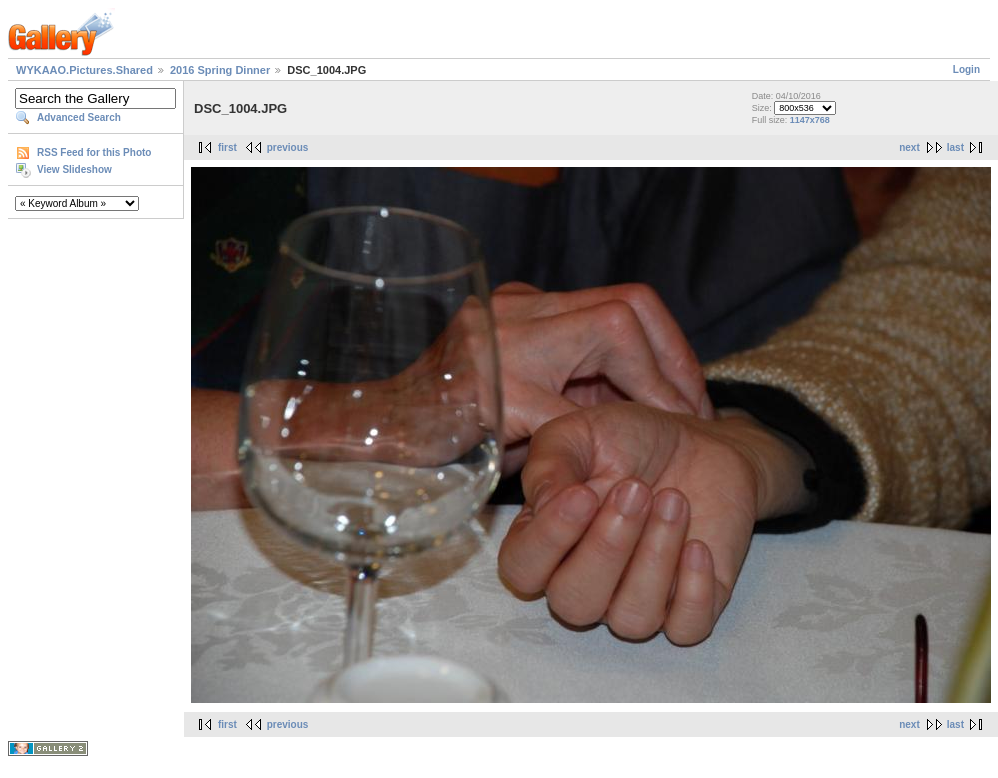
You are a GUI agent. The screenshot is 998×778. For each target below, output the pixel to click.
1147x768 (810, 120)
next (909, 147)
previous (288, 147)
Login (966, 69)
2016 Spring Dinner (220, 70)
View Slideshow (74, 169)
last (955, 147)
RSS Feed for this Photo (94, 152)
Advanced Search (79, 117)
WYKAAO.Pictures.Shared (84, 70)
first (227, 147)
